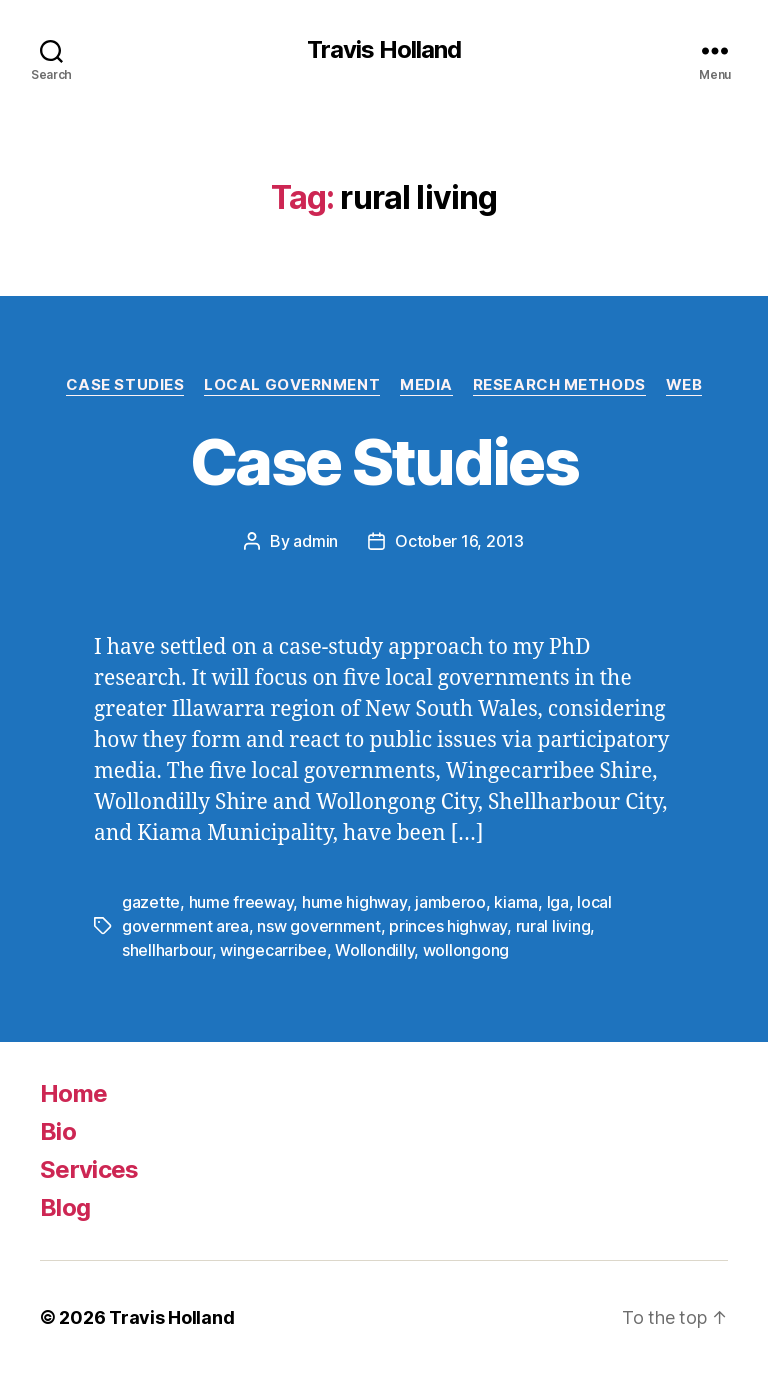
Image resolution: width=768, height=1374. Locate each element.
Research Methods (559, 385)
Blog (65, 1207)
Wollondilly (374, 950)
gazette (151, 902)
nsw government (318, 926)
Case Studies (125, 385)
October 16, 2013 (459, 541)
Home (73, 1093)
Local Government (292, 385)
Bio (58, 1131)
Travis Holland (384, 50)
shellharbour (167, 950)
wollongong (466, 950)
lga (558, 902)
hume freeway (241, 902)
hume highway (354, 902)
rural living (553, 926)
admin (315, 541)
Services (89, 1169)
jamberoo (450, 902)
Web (684, 385)
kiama (516, 902)
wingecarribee (273, 950)
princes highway (448, 926)
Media (426, 385)
